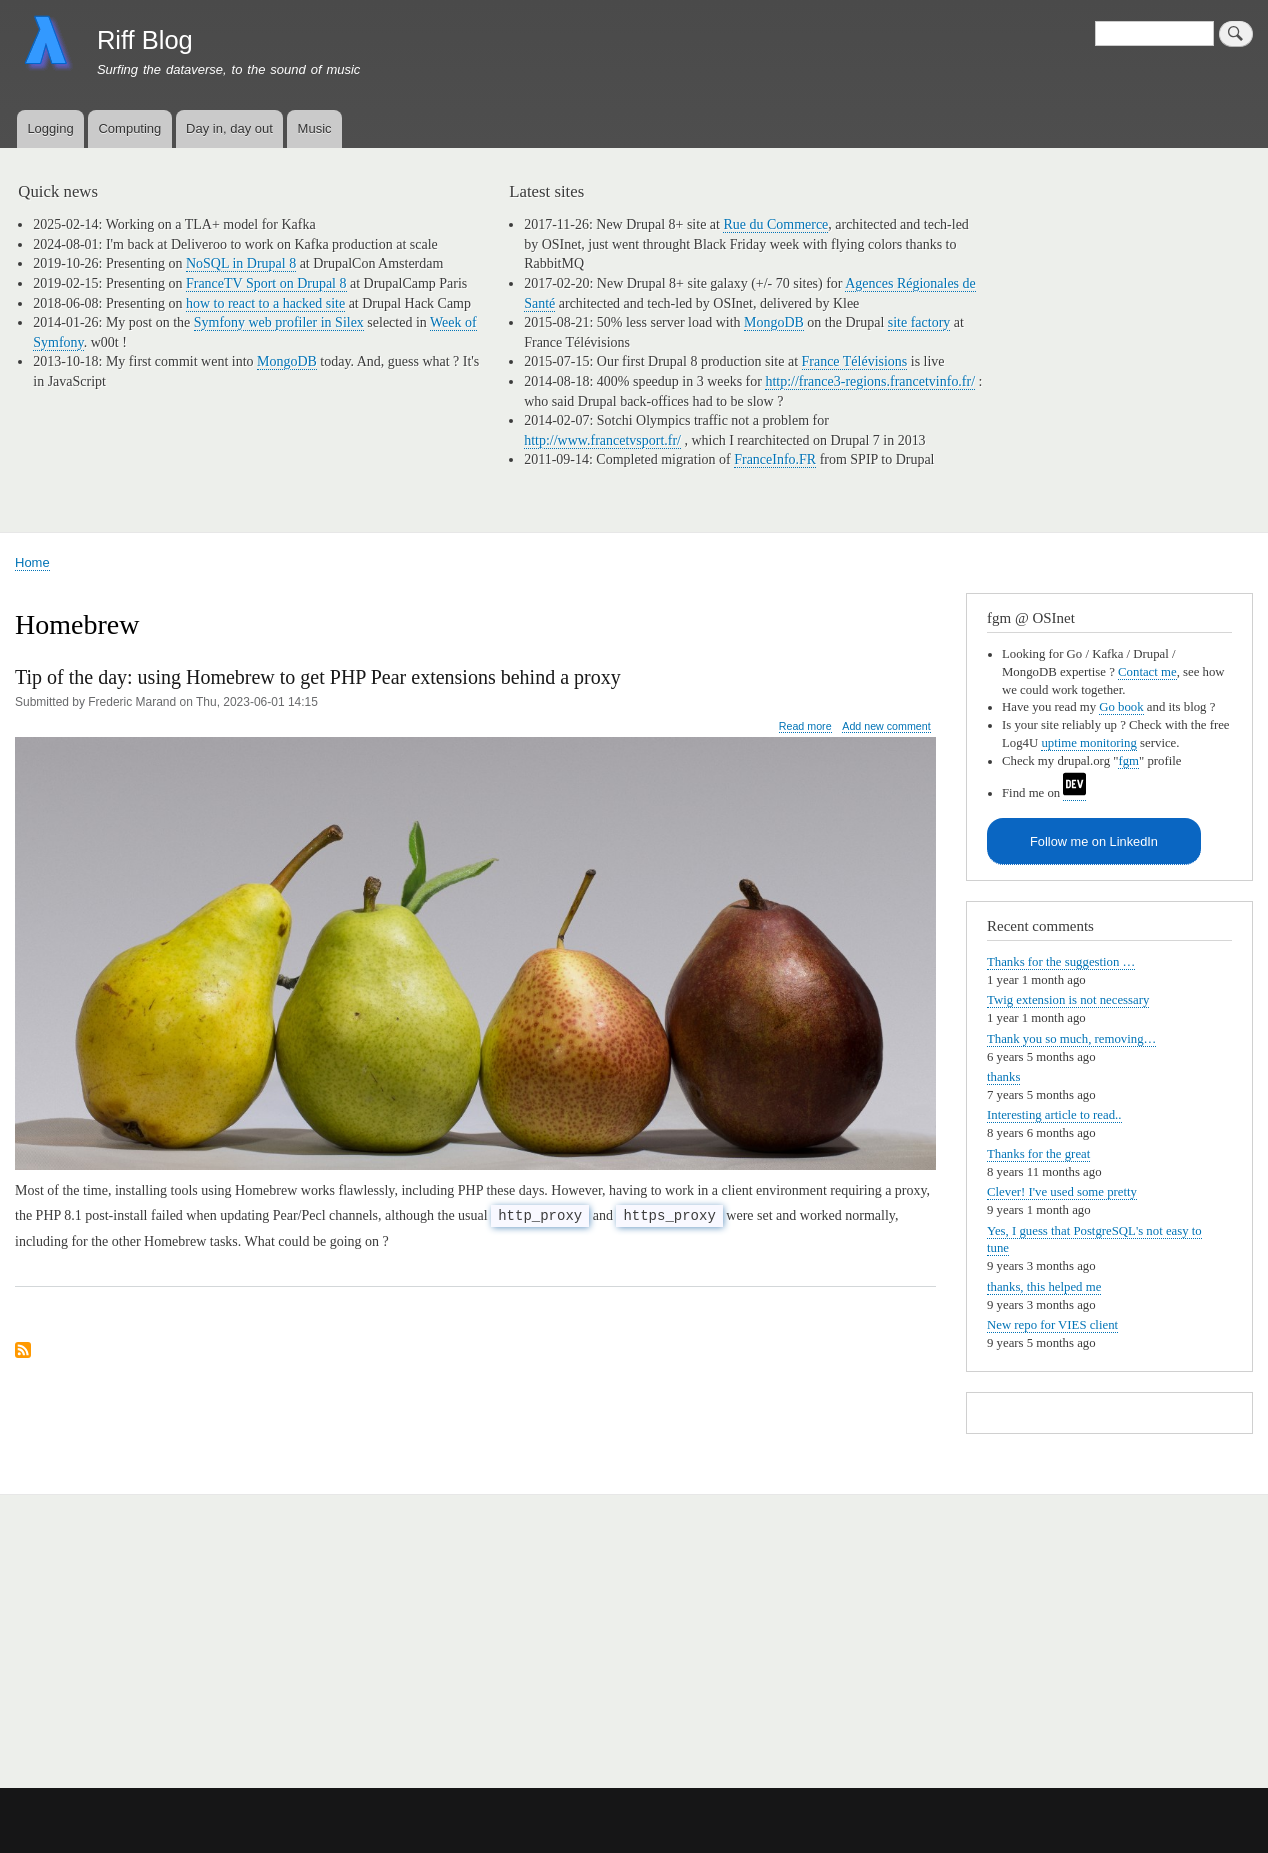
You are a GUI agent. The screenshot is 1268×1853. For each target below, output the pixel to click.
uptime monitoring (1089, 743)
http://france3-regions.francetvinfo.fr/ (870, 381)
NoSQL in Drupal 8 (241, 263)
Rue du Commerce (775, 224)
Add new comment (886, 726)
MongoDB (287, 361)
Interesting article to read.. (1054, 1115)
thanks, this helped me (1044, 1287)
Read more (805, 726)
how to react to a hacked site (265, 303)
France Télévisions (855, 361)
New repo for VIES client (1052, 1325)
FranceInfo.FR (775, 459)
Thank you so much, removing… (1071, 1039)
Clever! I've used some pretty (1062, 1192)
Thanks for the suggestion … (1061, 962)
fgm (1128, 761)
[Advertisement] (248, 1630)
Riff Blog (145, 40)
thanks (1003, 1077)
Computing (129, 128)
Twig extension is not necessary (1068, 1000)
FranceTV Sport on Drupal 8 (266, 283)
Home (32, 562)
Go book (1121, 707)
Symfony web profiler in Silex (279, 322)
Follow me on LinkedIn (1094, 841)
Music (315, 128)
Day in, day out (229, 128)
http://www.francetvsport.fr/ (602, 440)
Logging (50, 128)
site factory (919, 322)
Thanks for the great (1038, 1154)
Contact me (1147, 672)
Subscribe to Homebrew (23, 1351)
